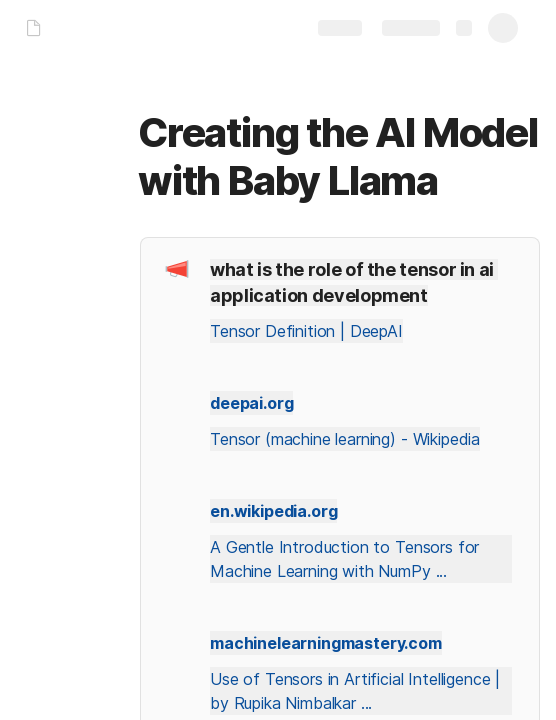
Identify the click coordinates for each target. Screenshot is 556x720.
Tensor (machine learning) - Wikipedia (345, 439)
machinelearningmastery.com (326, 643)
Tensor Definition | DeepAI (306, 331)
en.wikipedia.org (273, 511)
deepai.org (251, 403)
